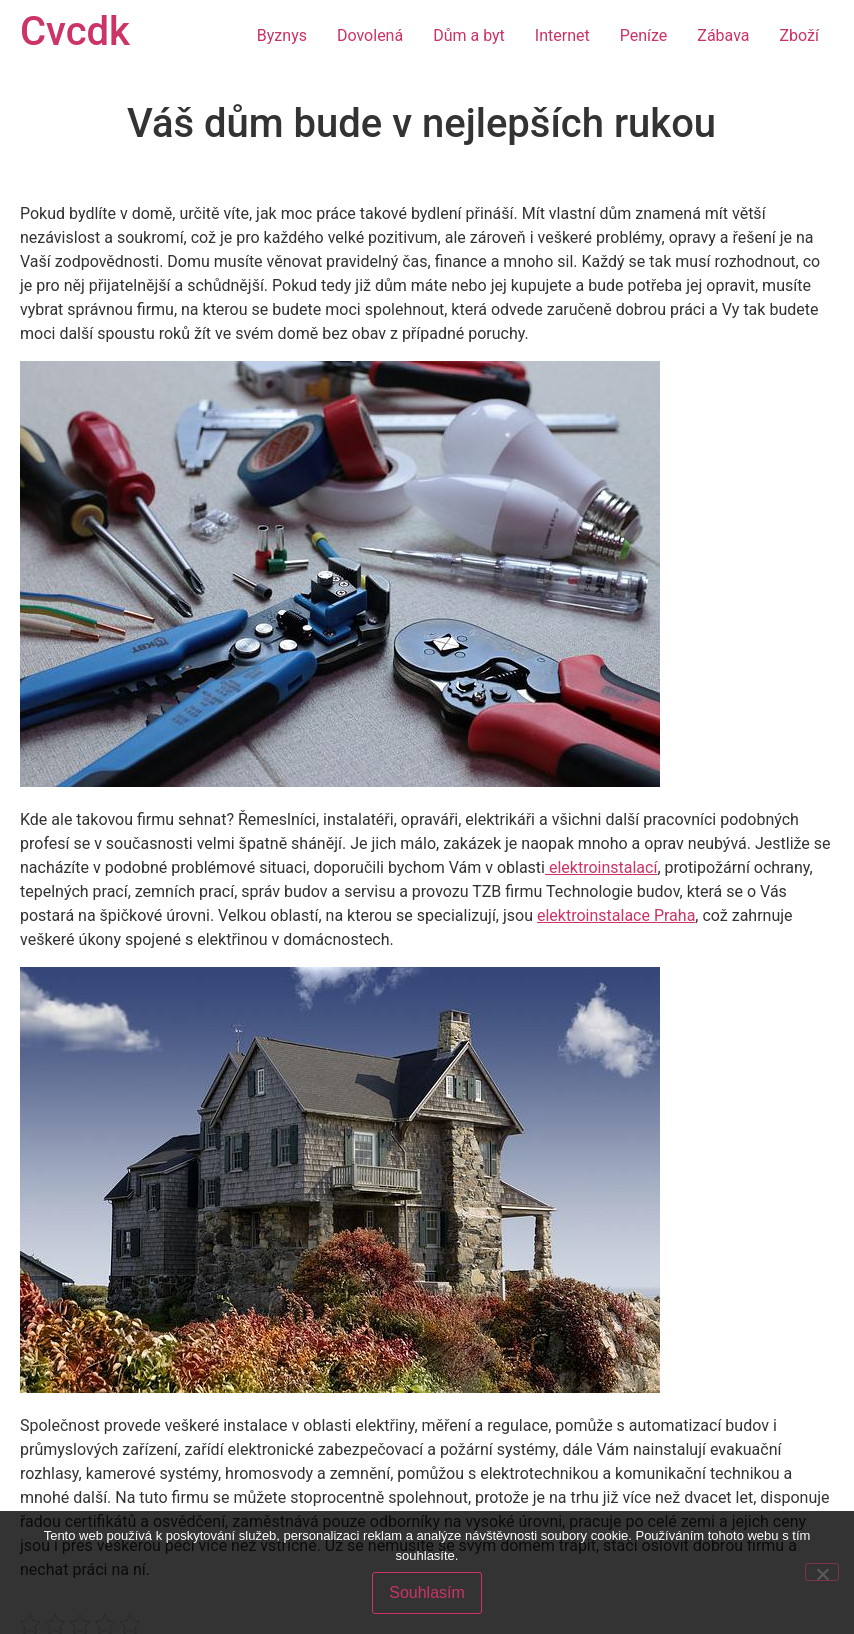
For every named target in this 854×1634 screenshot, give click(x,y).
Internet (562, 35)
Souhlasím (427, 1592)
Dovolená (370, 35)
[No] (822, 1572)
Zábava (723, 35)
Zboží (799, 35)
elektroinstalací (601, 867)
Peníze (644, 35)
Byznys (282, 35)
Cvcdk (75, 31)
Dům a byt (469, 35)
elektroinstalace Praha (616, 915)
